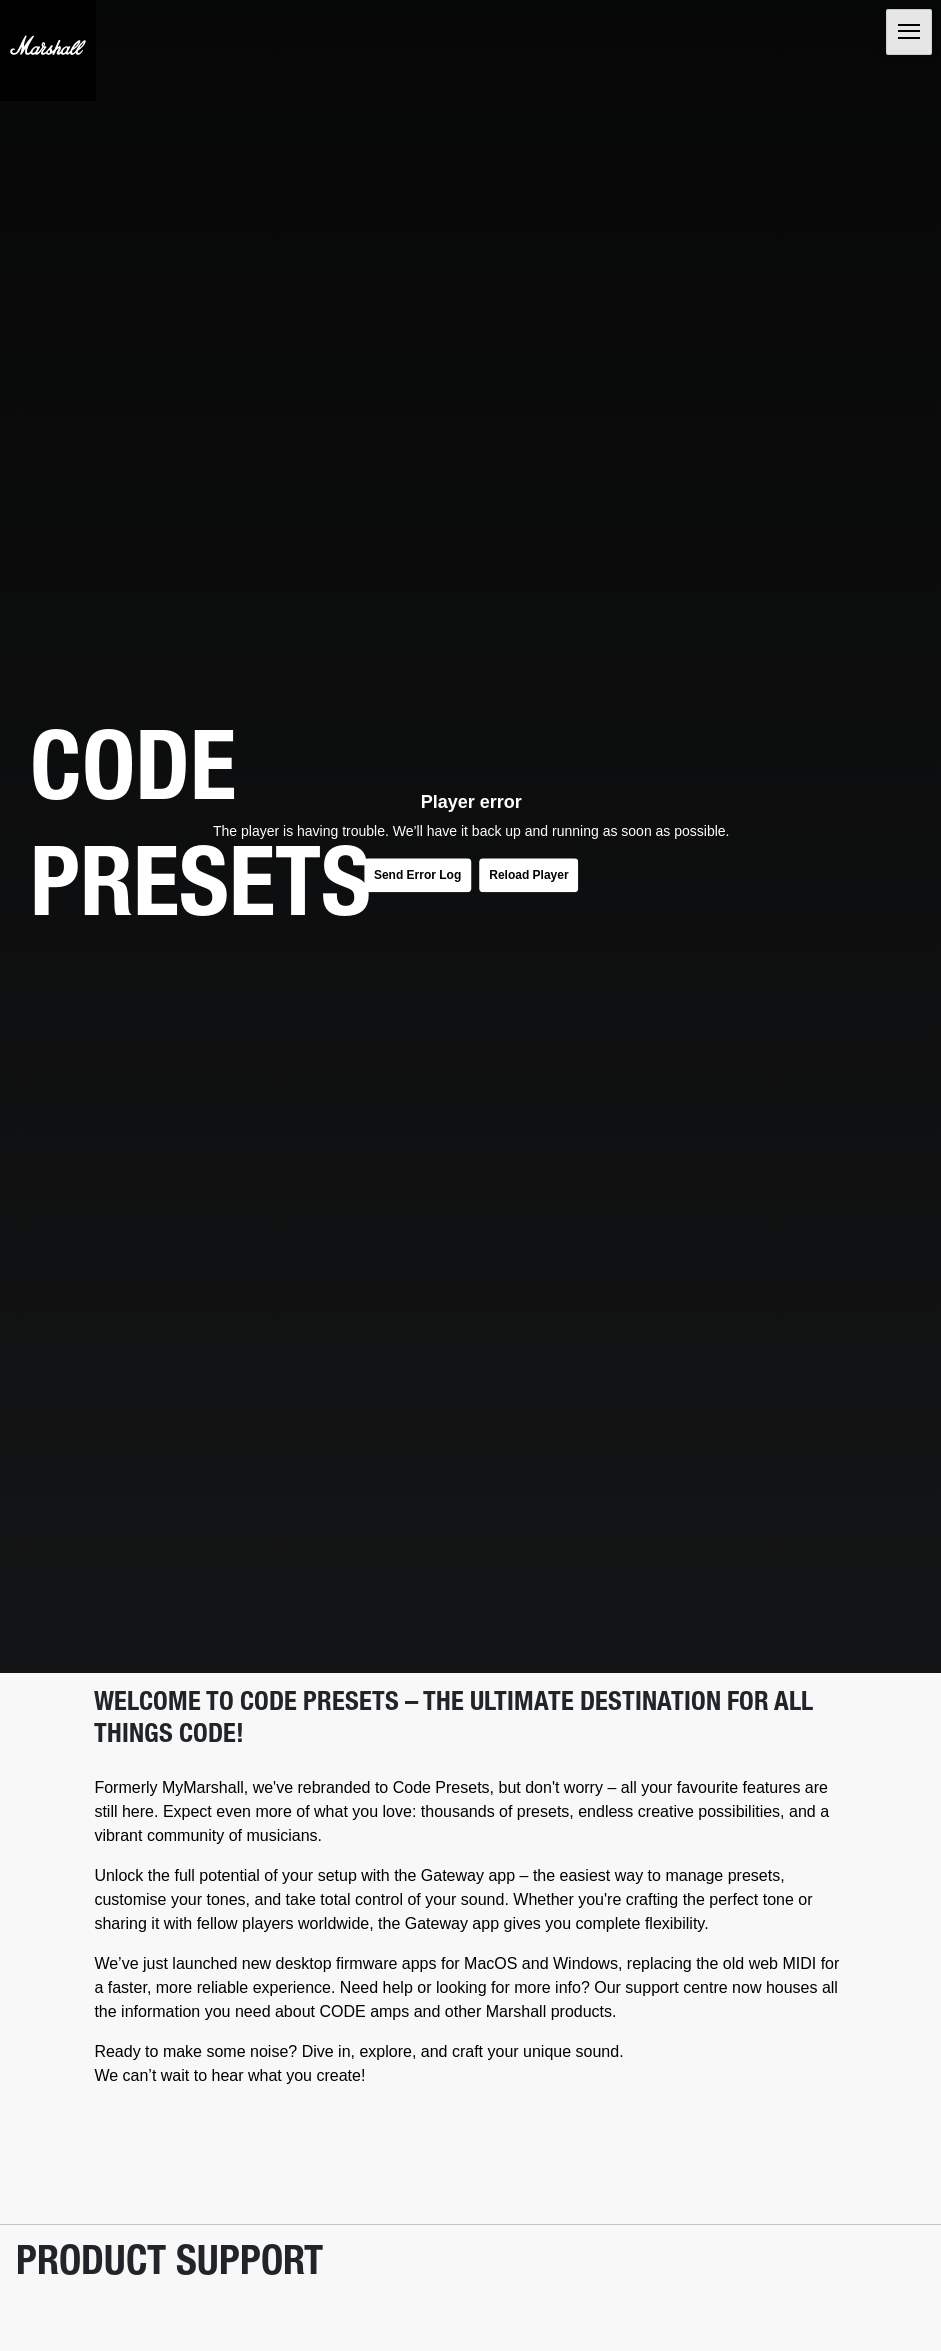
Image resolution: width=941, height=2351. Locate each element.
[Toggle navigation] (907, 34)
